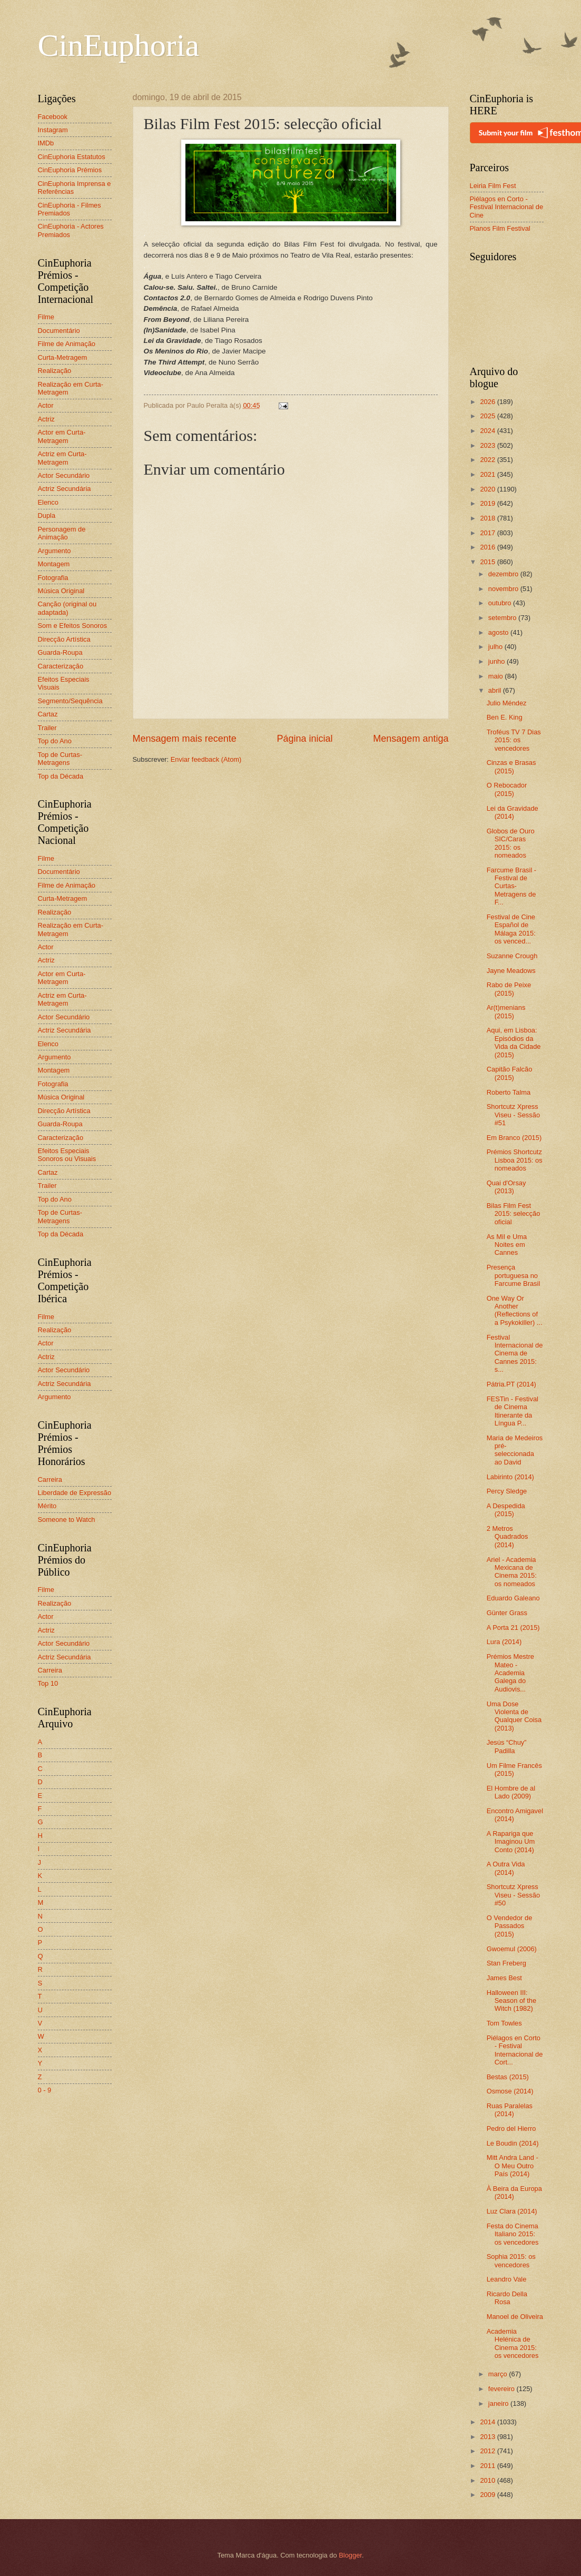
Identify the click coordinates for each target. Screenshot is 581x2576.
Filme (46, 317)
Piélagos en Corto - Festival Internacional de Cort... (515, 2050)
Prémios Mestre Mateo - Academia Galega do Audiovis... (510, 1673)
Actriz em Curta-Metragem (62, 458)
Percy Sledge (507, 1491)
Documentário (59, 331)
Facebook (53, 117)
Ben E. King (505, 717)
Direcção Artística (64, 639)
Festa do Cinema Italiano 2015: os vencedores (513, 2234)
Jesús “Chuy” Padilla (507, 1746)
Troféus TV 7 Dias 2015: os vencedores (514, 740)
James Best (504, 1978)
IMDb (46, 143)
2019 (488, 503)
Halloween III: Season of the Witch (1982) (511, 2001)
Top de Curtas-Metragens (60, 758)
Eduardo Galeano (513, 1598)
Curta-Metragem (62, 357)
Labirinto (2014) (510, 1477)
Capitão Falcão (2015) (510, 1073)
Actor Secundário (64, 475)
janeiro (499, 2403)
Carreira (50, 1479)
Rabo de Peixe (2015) (509, 989)
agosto (499, 632)
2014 (488, 2422)
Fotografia (53, 578)
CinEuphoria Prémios (70, 170)
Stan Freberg (506, 1963)
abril (495, 690)
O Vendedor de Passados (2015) (510, 1926)
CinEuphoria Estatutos (71, 157)
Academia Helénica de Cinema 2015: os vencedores (513, 2343)
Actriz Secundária (64, 489)
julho (496, 647)
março (498, 2374)
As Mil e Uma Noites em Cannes (507, 1245)
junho (497, 661)
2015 (488, 562)
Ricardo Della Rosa (507, 2298)
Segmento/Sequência (70, 701)
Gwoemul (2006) (512, 1949)
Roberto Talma (509, 1092)
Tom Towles (504, 2023)
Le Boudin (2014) (513, 2143)
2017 (488, 533)
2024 (488, 431)
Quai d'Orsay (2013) (506, 1187)
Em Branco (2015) (514, 1138)
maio (496, 676)
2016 (488, 547)
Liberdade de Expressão (75, 1493)
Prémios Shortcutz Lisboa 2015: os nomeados (515, 1160)
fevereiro (502, 2389)
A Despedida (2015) (506, 1510)
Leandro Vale (507, 2279)
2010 (488, 2480)
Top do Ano (55, 741)
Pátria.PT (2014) (511, 1384)
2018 (488, 518)
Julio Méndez (507, 703)
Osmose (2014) (510, 2091)
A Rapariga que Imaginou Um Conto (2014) (511, 1842)
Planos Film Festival (500, 228)
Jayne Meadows (511, 971)
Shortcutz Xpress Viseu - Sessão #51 (513, 1115)
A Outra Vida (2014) (506, 1868)
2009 (488, 2495)
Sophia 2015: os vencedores (511, 2260)
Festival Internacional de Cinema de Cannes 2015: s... (515, 1353)
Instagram (53, 130)
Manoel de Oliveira (515, 2317)
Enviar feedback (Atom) (206, 759)
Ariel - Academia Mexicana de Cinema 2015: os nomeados (512, 1572)
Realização (55, 371)
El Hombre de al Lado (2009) (511, 1792)
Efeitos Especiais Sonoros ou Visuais (67, 1155)
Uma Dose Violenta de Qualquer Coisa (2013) (514, 1716)
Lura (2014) (504, 1642)
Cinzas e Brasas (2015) (511, 766)
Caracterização (61, 666)
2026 (488, 402)
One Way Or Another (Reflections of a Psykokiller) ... (515, 1310)
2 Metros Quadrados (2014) (507, 1537)
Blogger (350, 2555)
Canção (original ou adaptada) (67, 608)
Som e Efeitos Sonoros (72, 626)
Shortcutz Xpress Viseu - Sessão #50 (513, 1895)
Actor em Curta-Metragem (62, 436)
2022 (488, 460)
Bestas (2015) (508, 2077)
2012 (488, 2451)
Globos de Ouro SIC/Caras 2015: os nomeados (511, 843)
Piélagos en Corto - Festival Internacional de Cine (507, 207)
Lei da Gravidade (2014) (512, 812)
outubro (500, 603)
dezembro (504, 574)
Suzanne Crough (512, 956)
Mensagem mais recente (185, 738)
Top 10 (48, 1683)
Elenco (48, 502)
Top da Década (61, 776)
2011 (488, 2466)
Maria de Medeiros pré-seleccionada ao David (515, 1450)
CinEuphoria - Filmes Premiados (69, 209)
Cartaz (48, 714)
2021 (488, 474)
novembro (504, 589)
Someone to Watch (66, 1519)
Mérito (47, 1506)
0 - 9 (45, 2090)
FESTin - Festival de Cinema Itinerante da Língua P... (512, 1411)
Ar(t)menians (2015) (506, 1011)
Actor (46, 405)
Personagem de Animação (62, 533)
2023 (488, 445)
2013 (488, 2437)
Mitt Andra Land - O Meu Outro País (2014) (512, 2166)
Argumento (54, 551)
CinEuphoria (119, 45)
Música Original (61, 591)
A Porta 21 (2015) (513, 1627)
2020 (488, 489)
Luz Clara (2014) (512, 2211)
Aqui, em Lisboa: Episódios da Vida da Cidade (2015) (514, 1042)
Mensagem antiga (410, 738)
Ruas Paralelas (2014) (510, 2110)
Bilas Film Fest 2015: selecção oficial (513, 1214)
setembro (503, 618)
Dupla (47, 515)
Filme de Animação (67, 344)
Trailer (47, 728)
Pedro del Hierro (511, 2128)
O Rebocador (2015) (507, 789)
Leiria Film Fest (493, 186)
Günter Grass (507, 1613)
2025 (488, 416)
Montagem (54, 564)
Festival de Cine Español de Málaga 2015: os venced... (511, 929)
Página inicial (304, 738)
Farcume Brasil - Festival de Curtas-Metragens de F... (511, 886)
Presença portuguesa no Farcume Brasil (513, 1275)
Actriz (46, 419)
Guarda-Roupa (60, 652)
